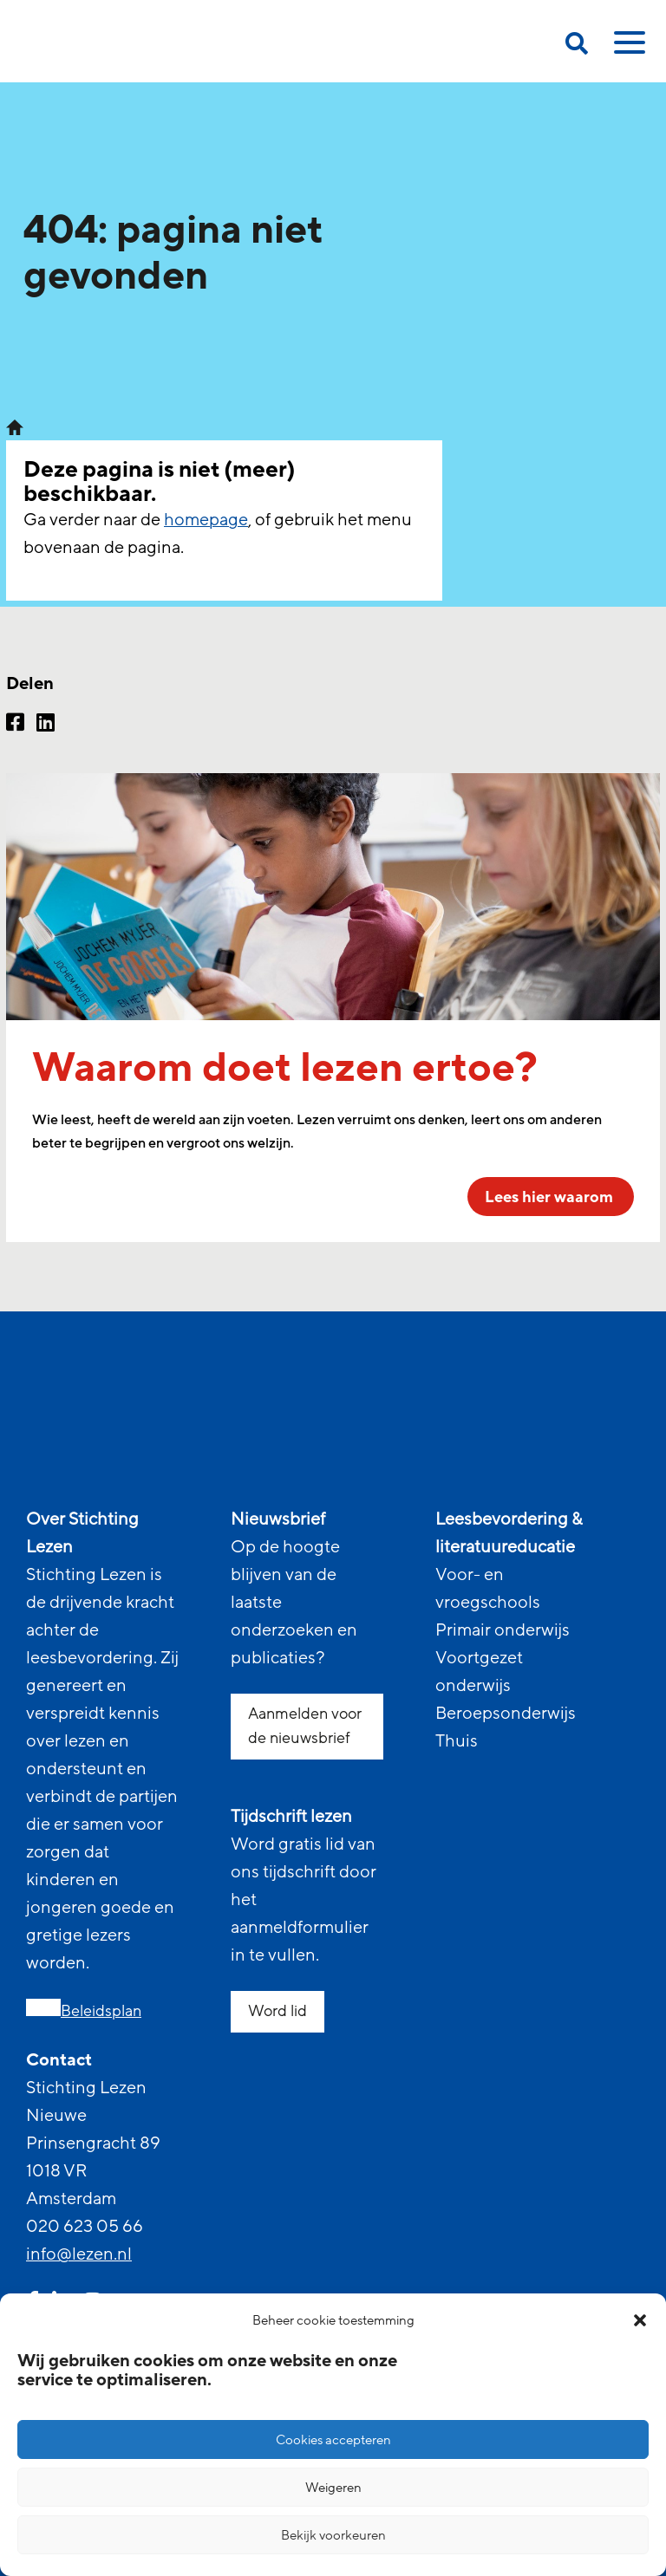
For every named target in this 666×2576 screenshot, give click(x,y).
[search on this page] (576, 46)
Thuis (456, 1741)
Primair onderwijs (502, 1630)
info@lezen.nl (79, 2254)
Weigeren (333, 2487)
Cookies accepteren (333, 2440)
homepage (206, 520)
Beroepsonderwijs (505, 1713)
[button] (640, 2320)
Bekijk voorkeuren (333, 2535)
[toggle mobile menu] (627, 48)
